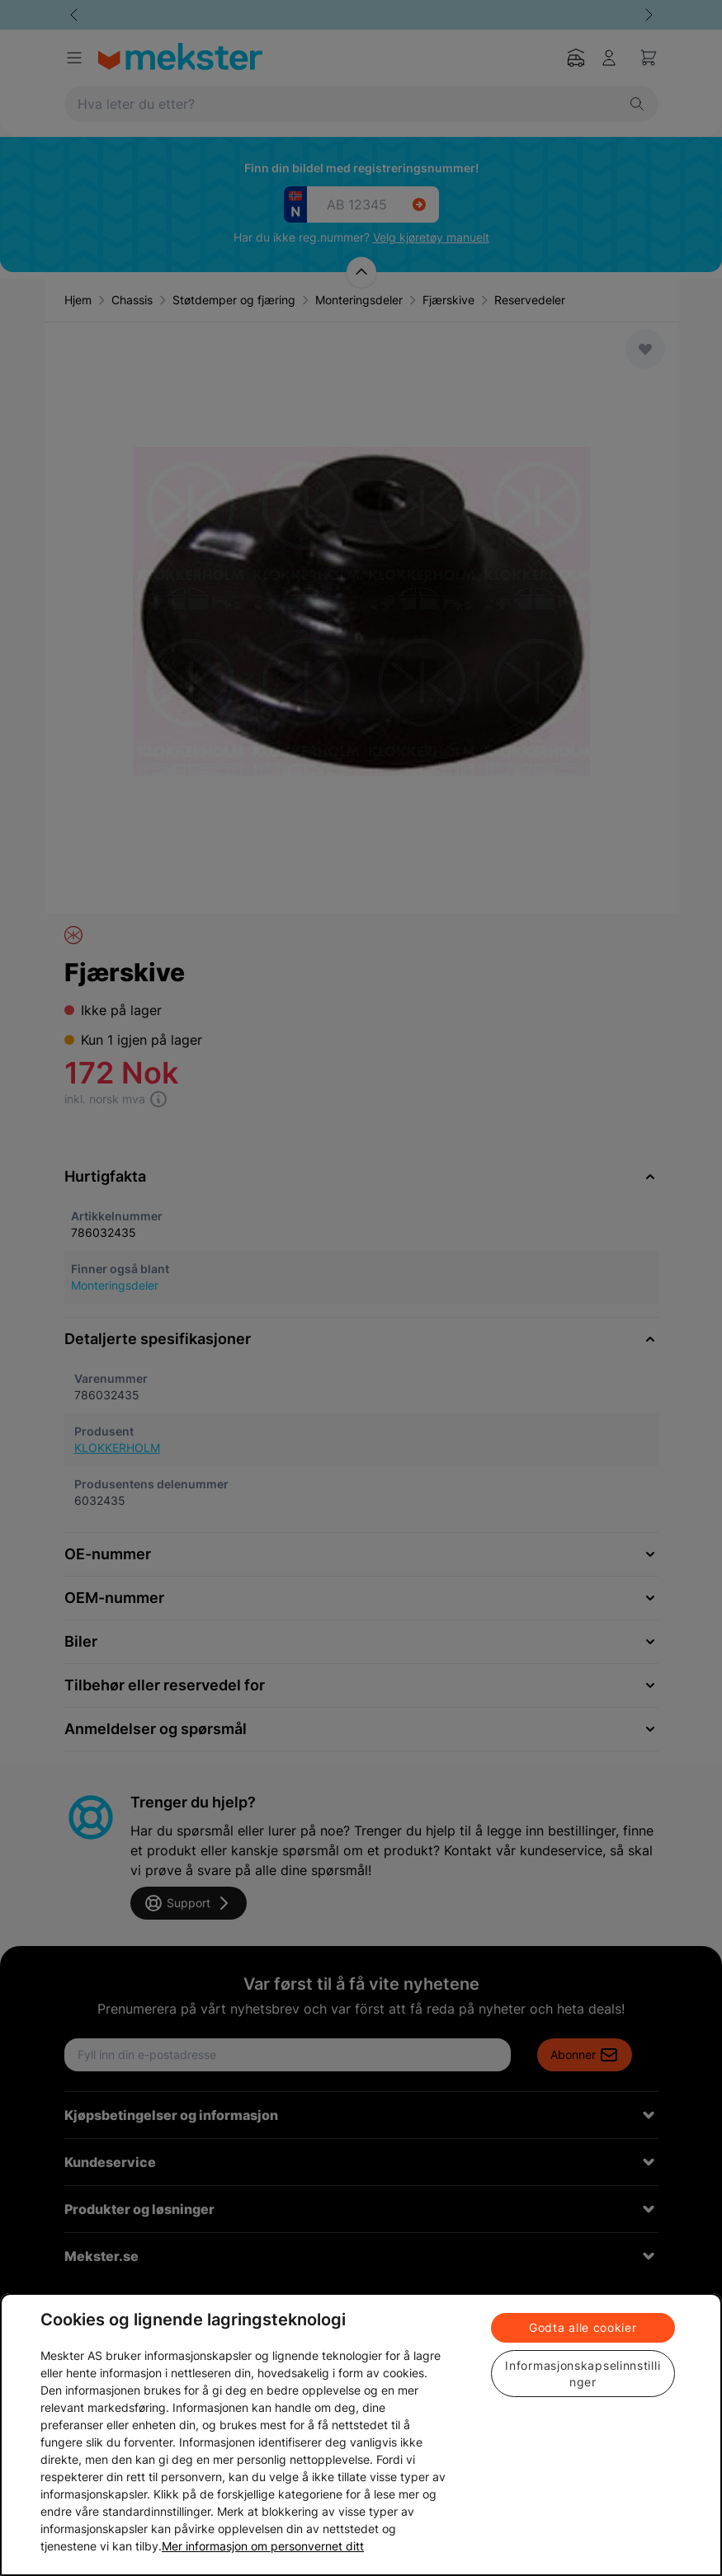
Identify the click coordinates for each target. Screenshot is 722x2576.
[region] (361, 2434)
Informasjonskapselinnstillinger (582, 2373)
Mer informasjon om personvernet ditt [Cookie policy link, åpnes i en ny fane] (263, 2546)
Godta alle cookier (583, 2327)
